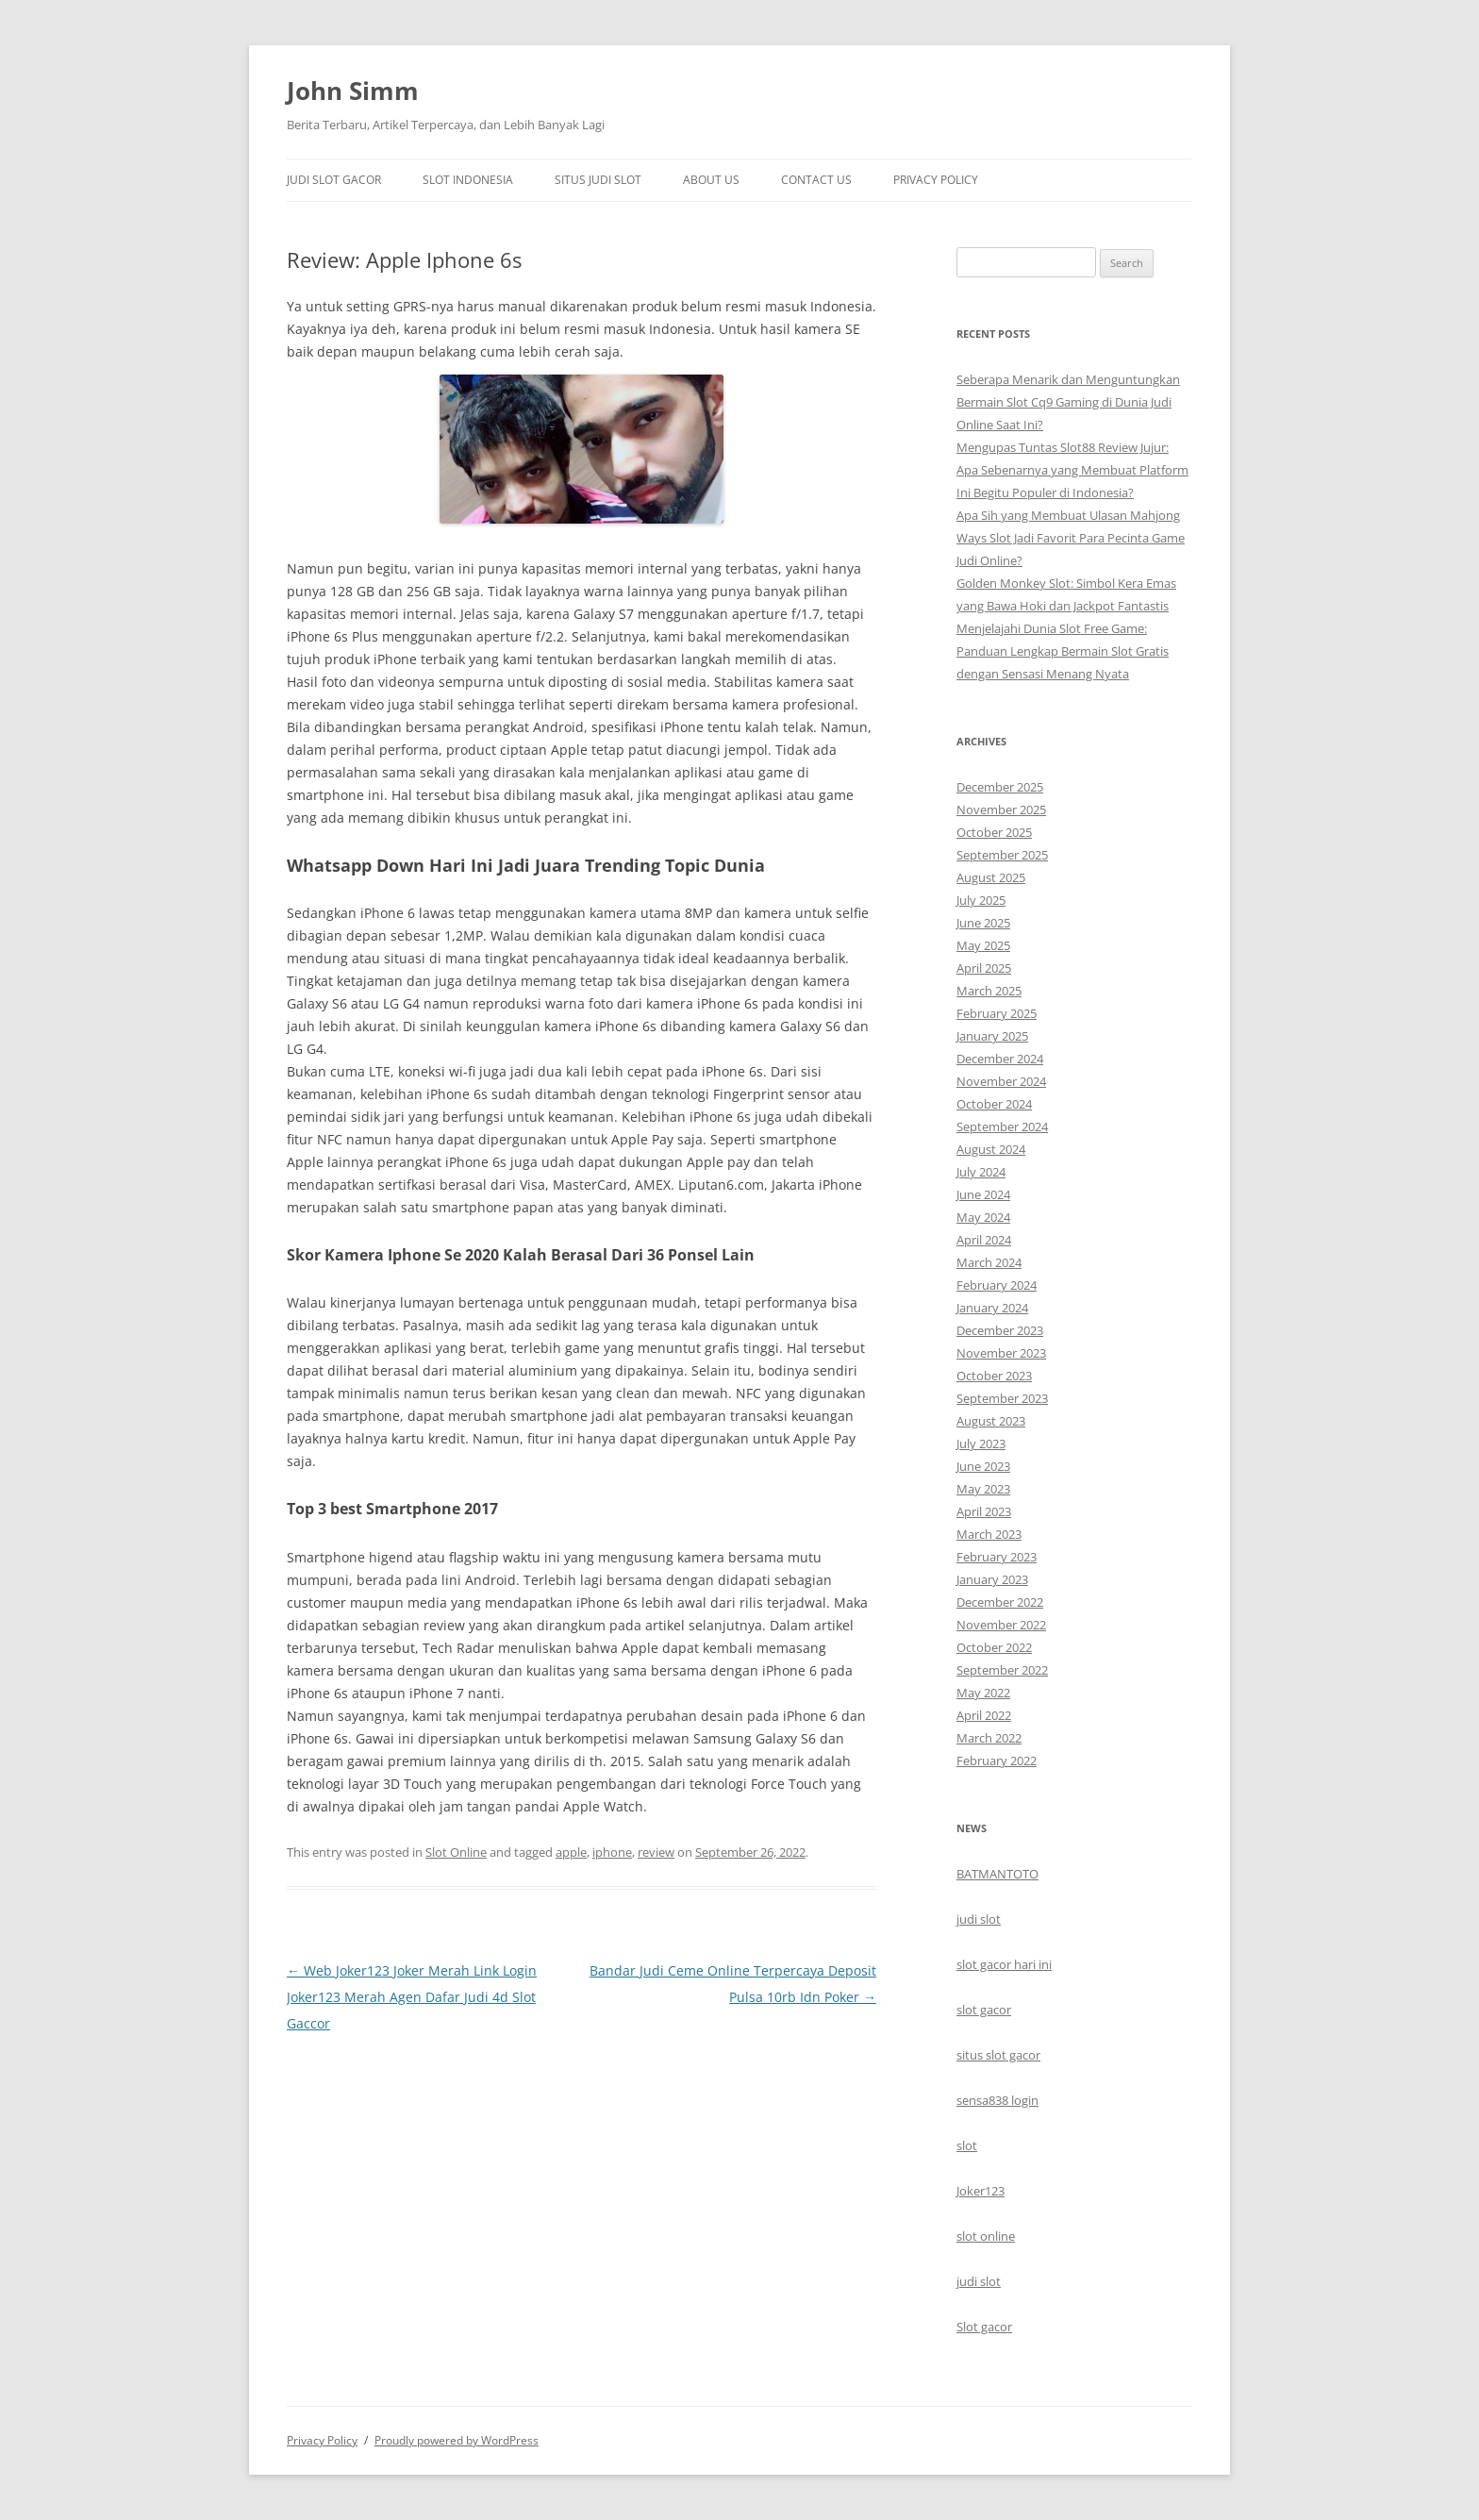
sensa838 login (997, 2100)
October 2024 (994, 1103)
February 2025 (996, 1013)
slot (966, 2145)
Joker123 (980, 2190)
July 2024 (980, 1171)
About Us (711, 180)
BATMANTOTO (997, 1873)
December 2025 (999, 786)
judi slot (978, 1919)
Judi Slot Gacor (334, 180)
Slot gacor (984, 2326)
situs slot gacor (998, 2054)
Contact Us (816, 180)
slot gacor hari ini (1004, 1964)
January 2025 (992, 1035)
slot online (985, 2236)
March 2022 (989, 1737)
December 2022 (999, 1602)
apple (571, 1852)
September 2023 (1002, 1398)
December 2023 (999, 1330)
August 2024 (990, 1149)
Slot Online (456, 1852)
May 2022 (983, 1692)
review (656, 1852)
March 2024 (989, 1262)
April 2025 (983, 968)
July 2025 (980, 900)
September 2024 (1002, 1126)
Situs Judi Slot (598, 180)
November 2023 (1001, 1352)
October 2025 (994, 832)
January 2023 (992, 1579)
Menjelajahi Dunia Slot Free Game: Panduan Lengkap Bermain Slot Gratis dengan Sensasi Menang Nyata (1062, 651)
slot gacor (983, 2009)
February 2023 (996, 1556)
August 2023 (990, 1420)
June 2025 (983, 922)
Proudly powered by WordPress (456, 2440)
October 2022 (994, 1647)
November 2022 (1001, 1624)
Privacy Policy (935, 180)
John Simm (353, 91)
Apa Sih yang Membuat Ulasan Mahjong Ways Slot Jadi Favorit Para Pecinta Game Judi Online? (1070, 538)
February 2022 (996, 1760)
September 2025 (1002, 854)
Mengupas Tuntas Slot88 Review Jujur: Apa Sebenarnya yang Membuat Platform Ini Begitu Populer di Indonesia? (1072, 470)
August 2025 (990, 877)
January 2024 (992, 1307)
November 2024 (1001, 1081)
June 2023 (983, 1466)
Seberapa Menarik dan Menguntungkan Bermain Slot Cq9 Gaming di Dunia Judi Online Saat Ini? (1068, 402)
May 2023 (983, 1488)
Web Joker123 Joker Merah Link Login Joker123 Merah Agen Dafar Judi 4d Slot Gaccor (412, 1996)
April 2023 (983, 1511)
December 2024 (999, 1058)
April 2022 (983, 1715)
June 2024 (983, 1194)
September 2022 (1002, 1669)
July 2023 (980, 1443)
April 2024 (983, 1239)
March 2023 (989, 1534)
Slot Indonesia (468, 180)
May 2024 (983, 1217)
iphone (612, 1852)
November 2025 (1001, 809)
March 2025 (989, 990)
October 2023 (994, 1375)
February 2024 (996, 1285)
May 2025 (983, 945)
